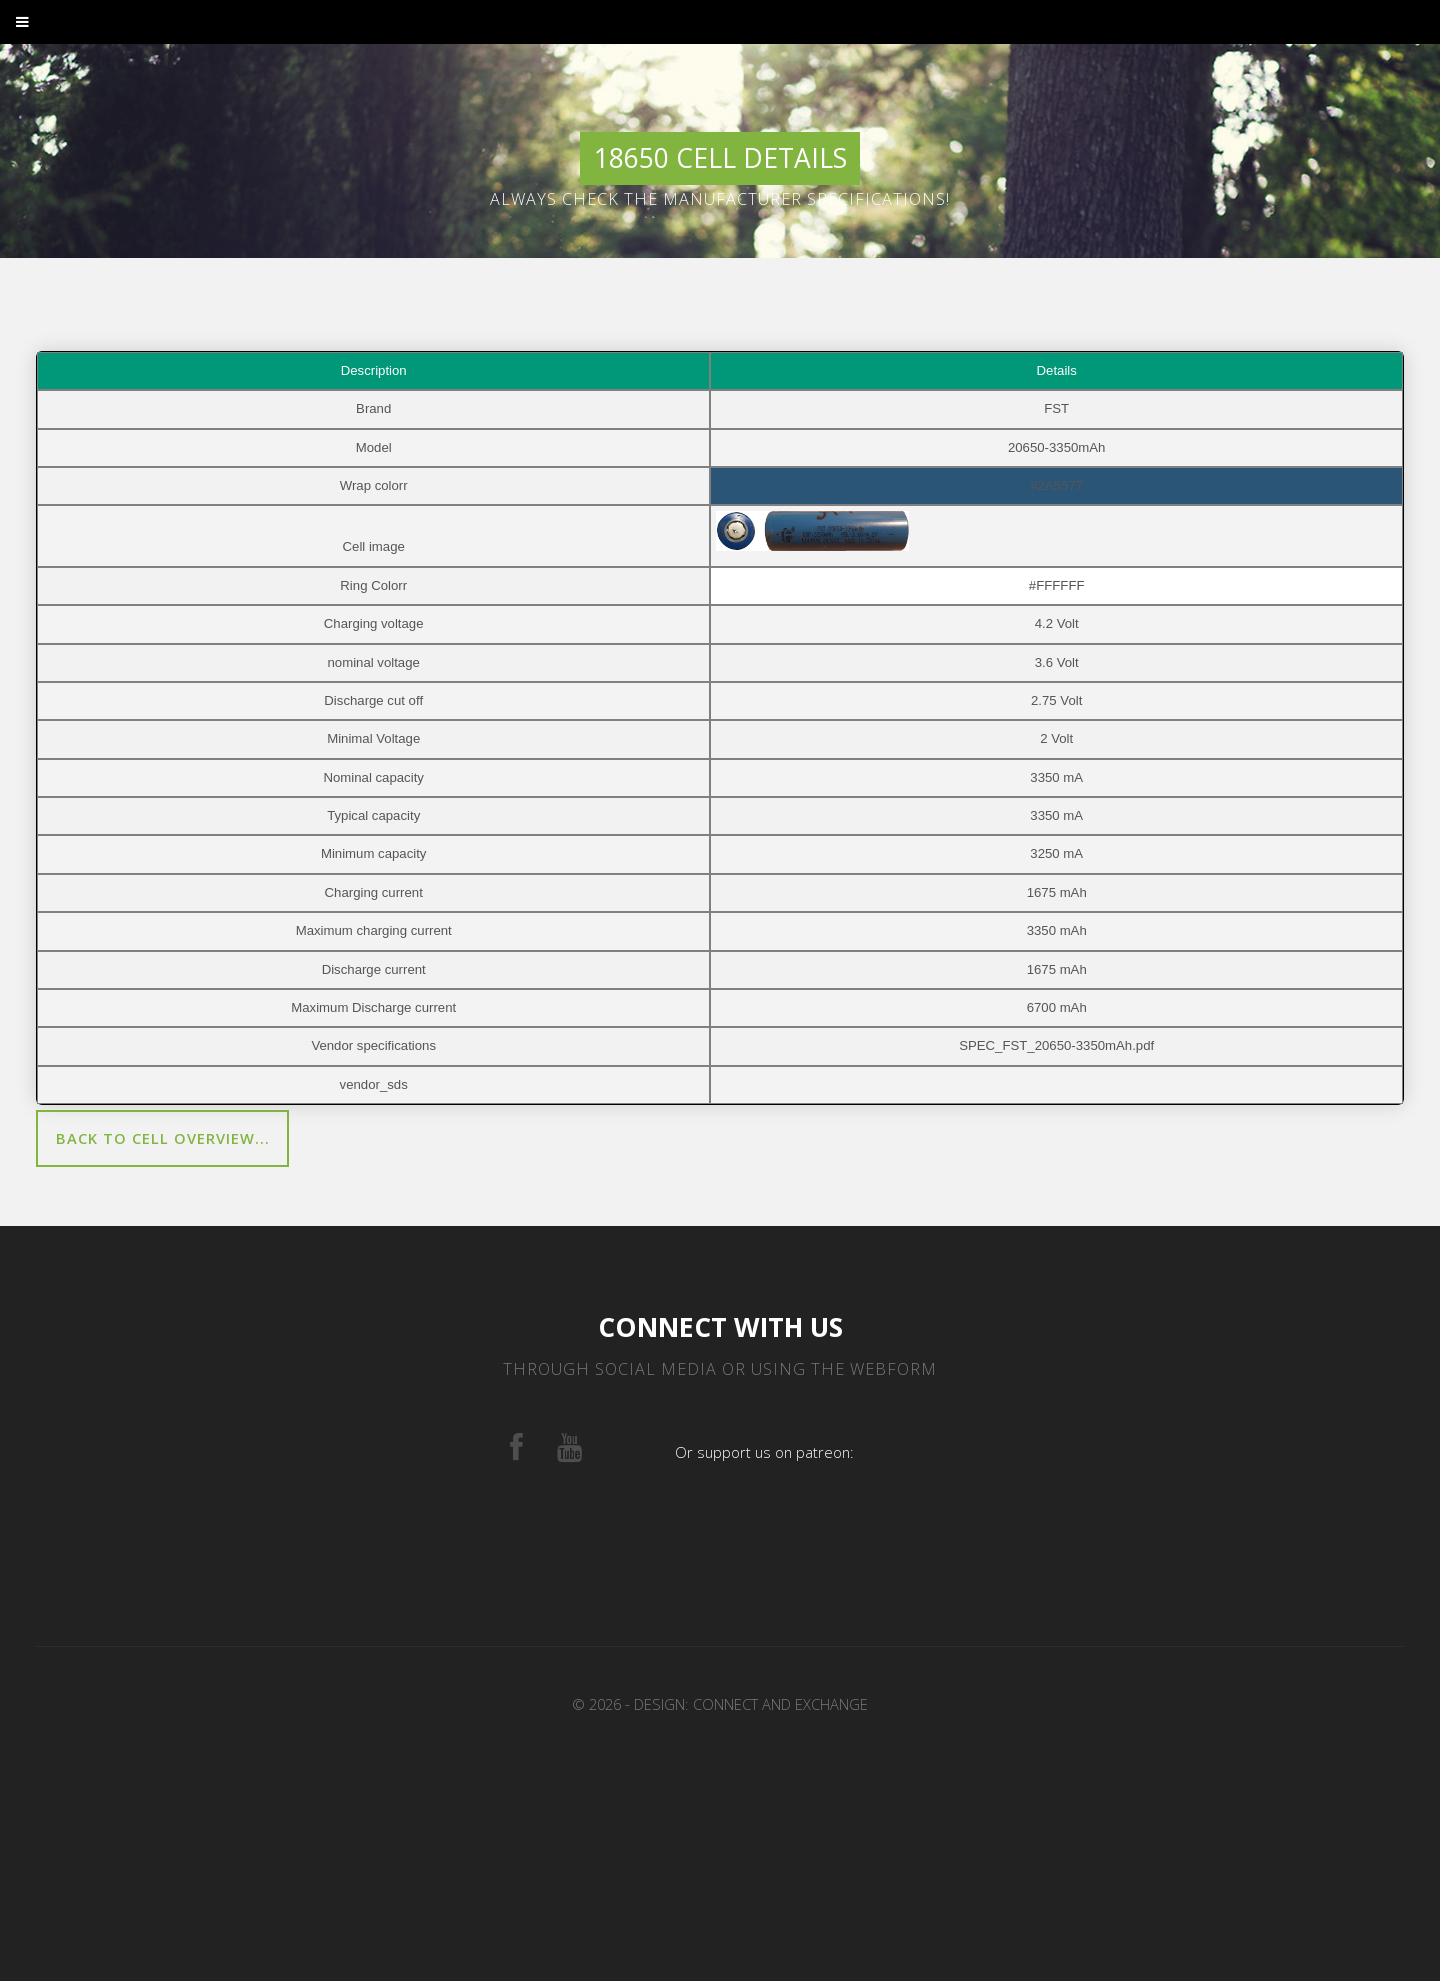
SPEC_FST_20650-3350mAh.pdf (1056, 1045)
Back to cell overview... (163, 1138)
